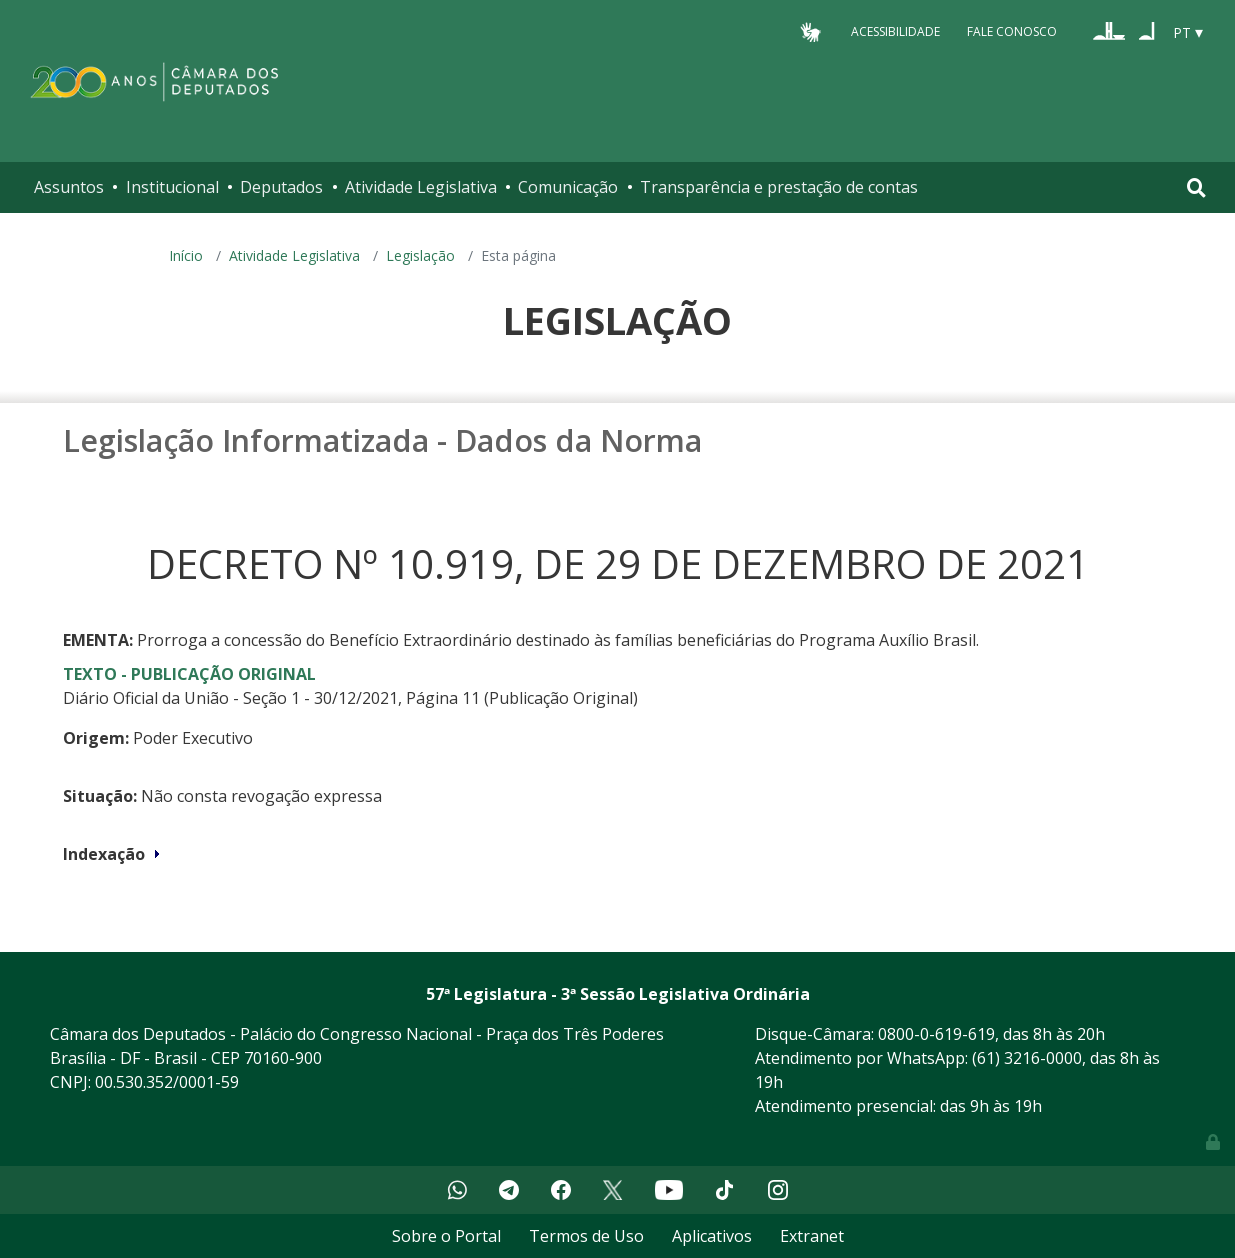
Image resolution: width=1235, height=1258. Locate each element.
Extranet (812, 1236)
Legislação (420, 255)
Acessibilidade (895, 31)
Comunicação (568, 187)
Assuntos (69, 187)
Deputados (281, 187)
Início (186, 255)
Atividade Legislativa (421, 187)
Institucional (172, 187)
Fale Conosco (1012, 31)
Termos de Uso (586, 1236)
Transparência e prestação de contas (779, 187)
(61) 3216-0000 (1027, 1058)
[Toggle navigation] (1196, 187)
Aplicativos (712, 1236)
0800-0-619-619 (936, 1034)
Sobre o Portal (446, 1236)
